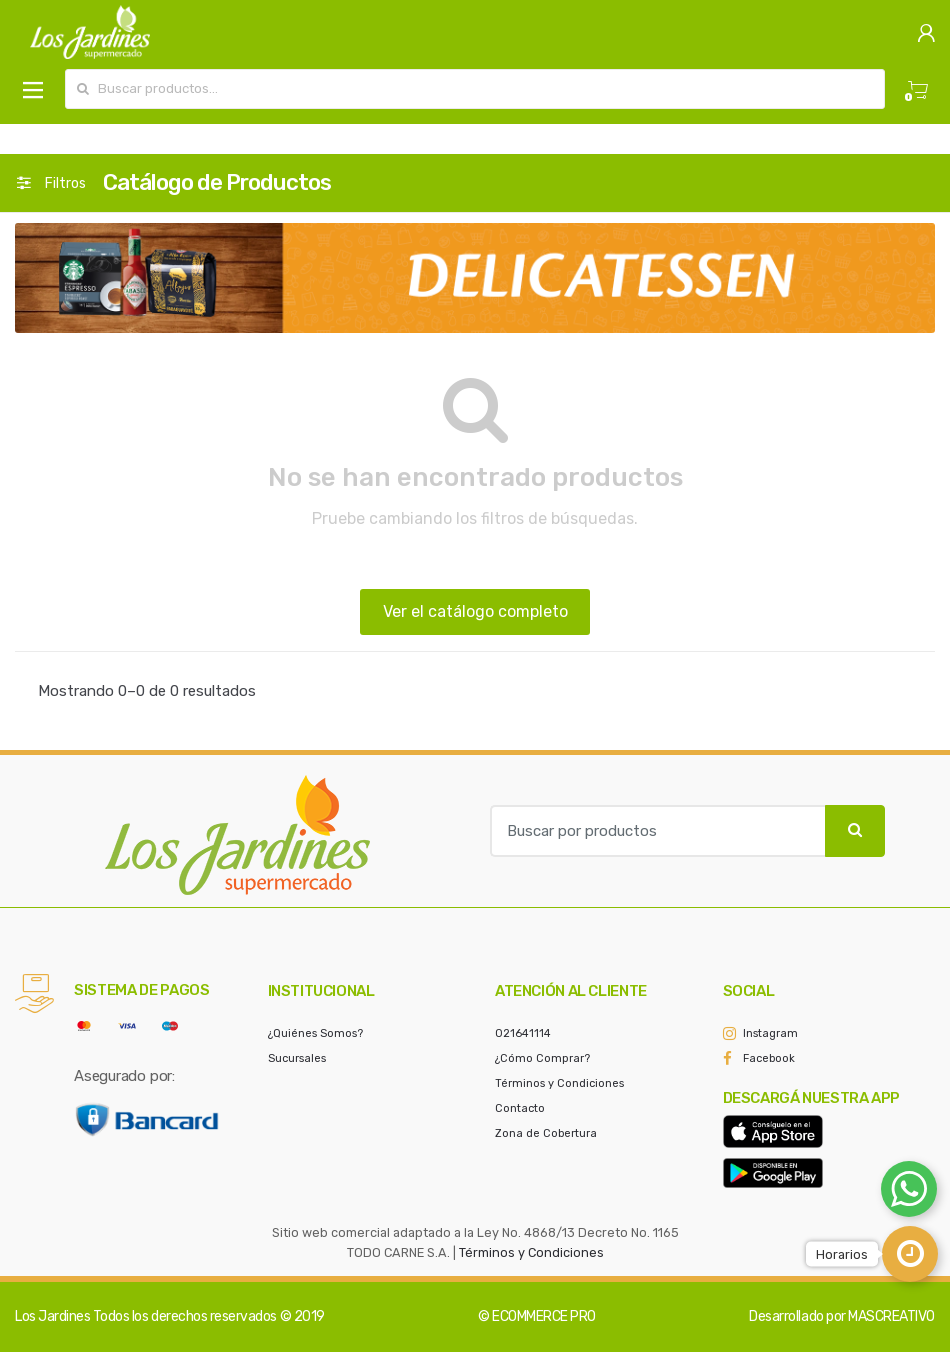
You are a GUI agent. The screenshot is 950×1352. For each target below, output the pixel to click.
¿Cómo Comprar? (542, 1058)
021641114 (523, 1033)
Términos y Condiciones (559, 1083)
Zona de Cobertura (546, 1133)
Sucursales (297, 1058)
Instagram (770, 1033)
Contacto (520, 1108)
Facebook (769, 1058)
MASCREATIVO (891, 1316)
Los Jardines (52, 1316)
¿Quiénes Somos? (315, 1033)
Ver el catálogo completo (475, 611)
